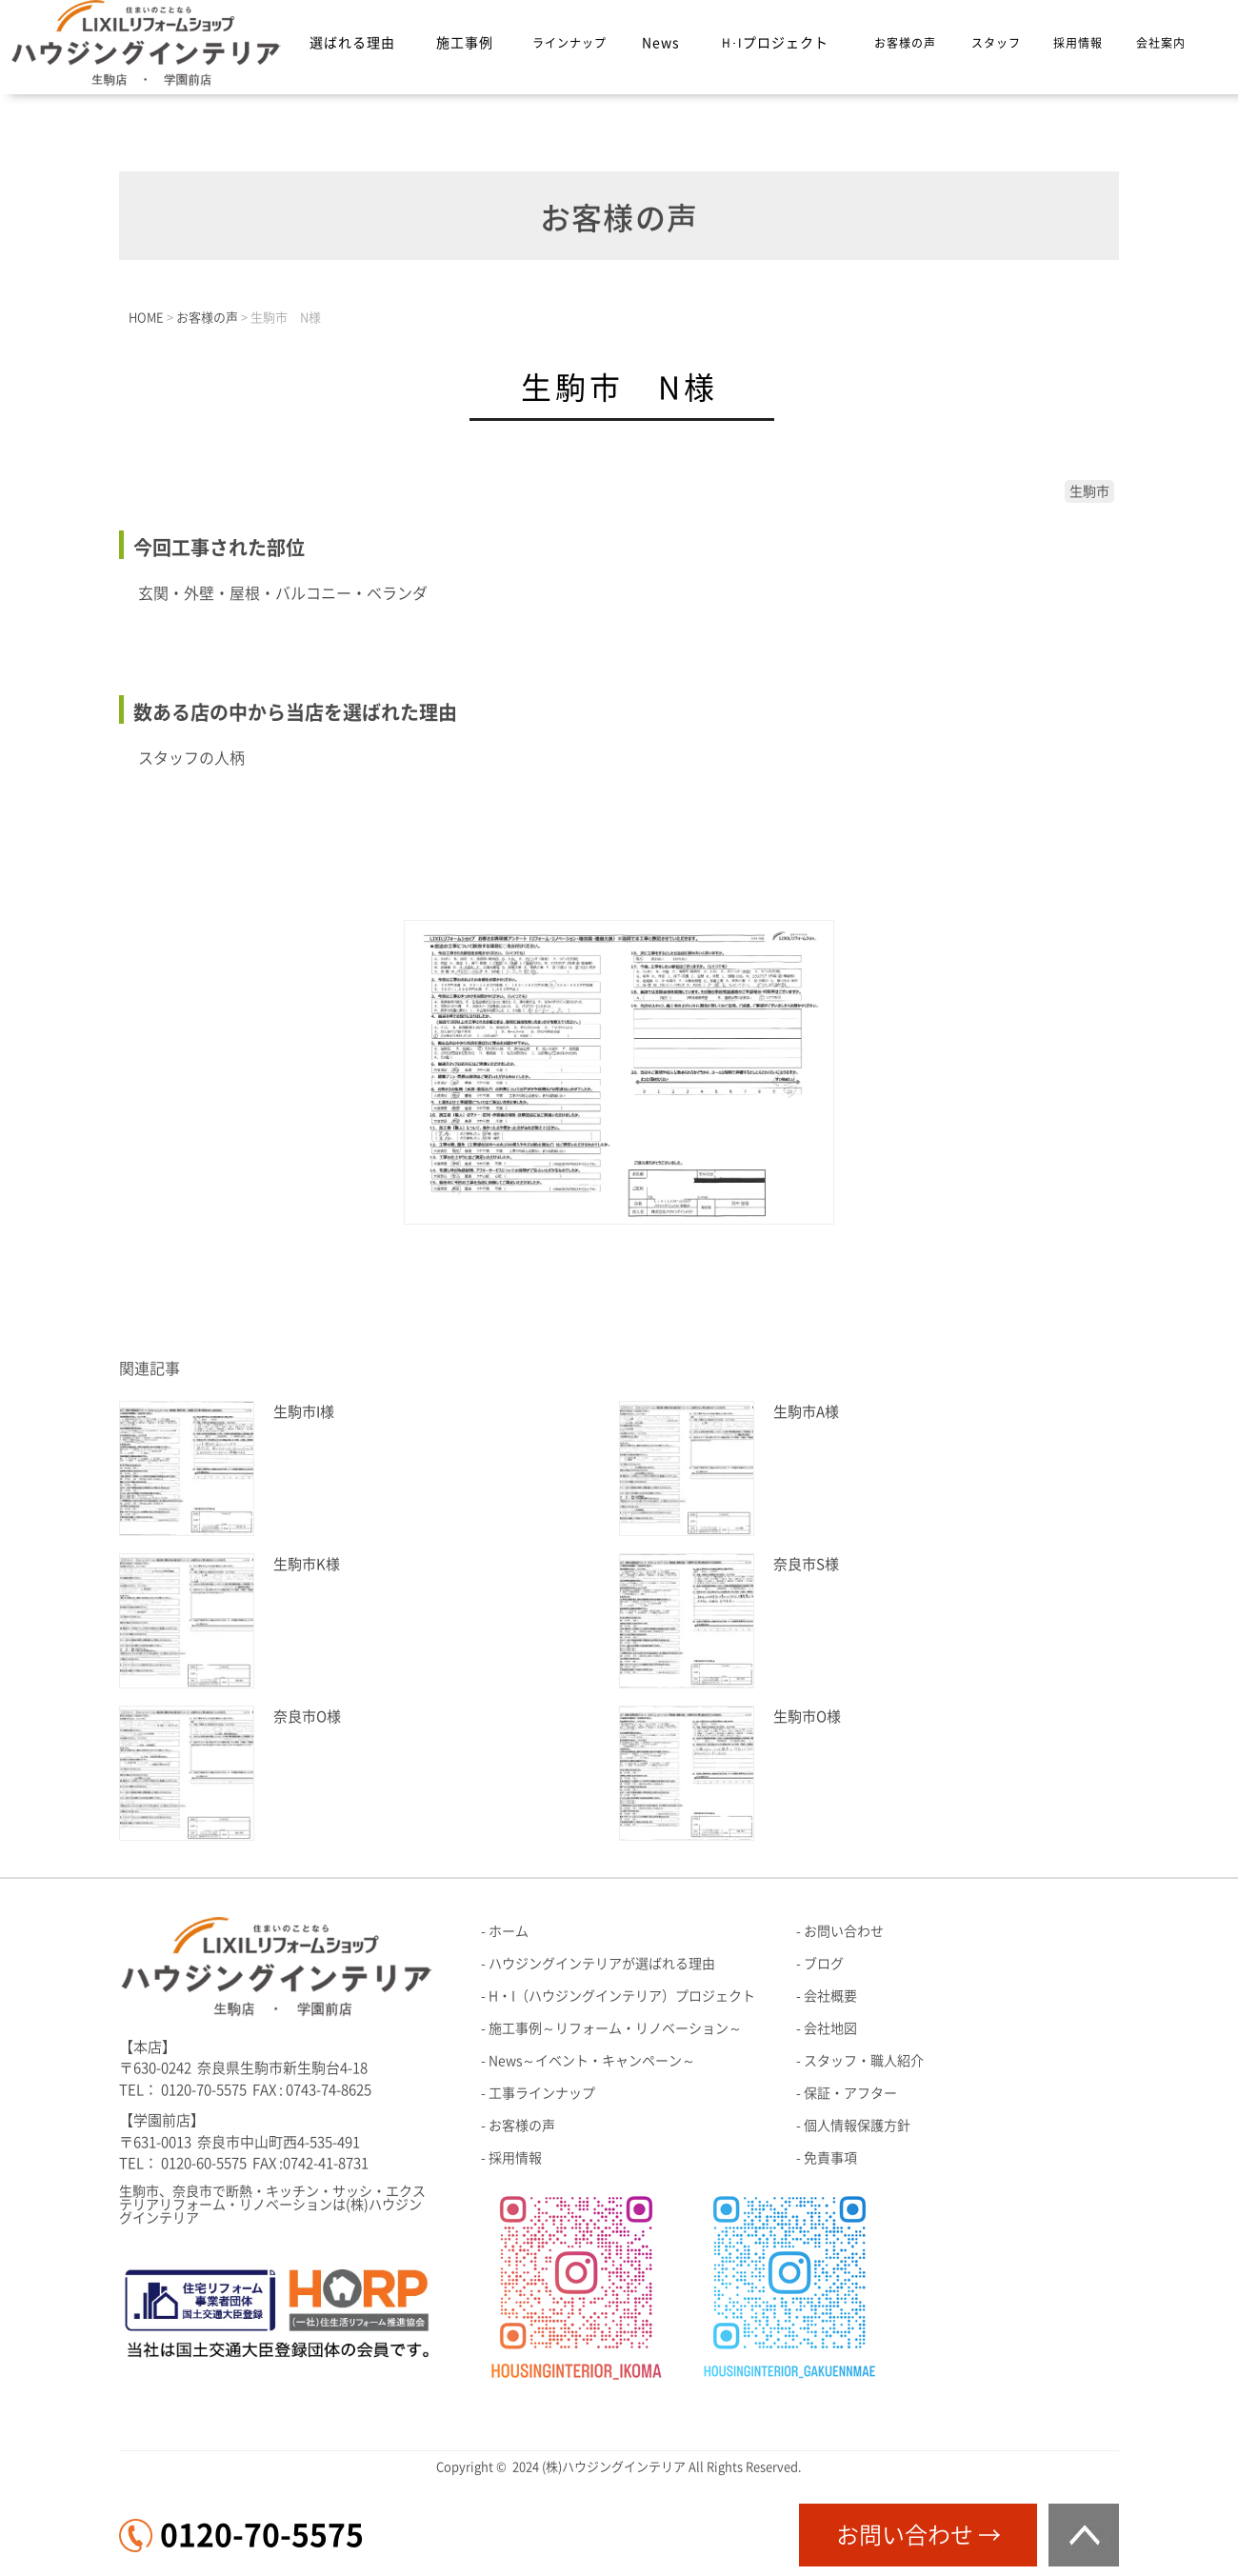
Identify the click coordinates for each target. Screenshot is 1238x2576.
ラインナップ (569, 43)
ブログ (824, 1963)
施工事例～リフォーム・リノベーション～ (615, 2028)
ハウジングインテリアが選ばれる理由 (602, 1963)
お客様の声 (905, 43)
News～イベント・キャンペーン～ (592, 2060)
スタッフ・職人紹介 (864, 2060)
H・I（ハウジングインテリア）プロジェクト (622, 1996)
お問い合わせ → (918, 2535)
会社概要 (830, 1996)
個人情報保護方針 (857, 2125)
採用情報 (1078, 43)
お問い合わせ (844, 1931)
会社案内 (1161, 43)
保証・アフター (850, 2093)
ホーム (509, 1931)
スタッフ (996, 43)
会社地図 (830, 2028)
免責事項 (830, 2158)
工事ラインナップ (542, 2093)
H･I (775, 43)
